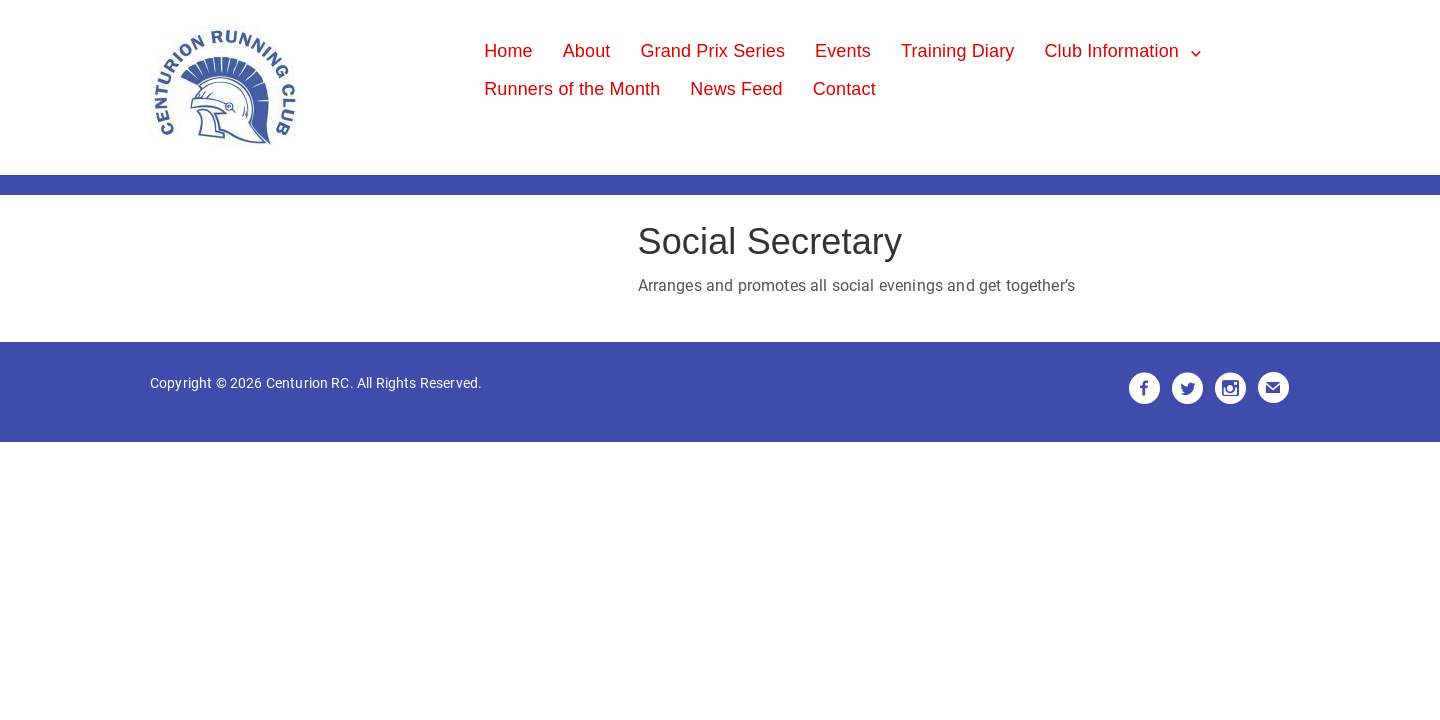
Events (843, 51)
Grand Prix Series (712, 51)
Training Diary (958, 51)
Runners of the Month (572, 89)
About (587, 51)
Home (508, 51)
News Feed (736, 89)
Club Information (1111, 51)
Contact (844, 89)
